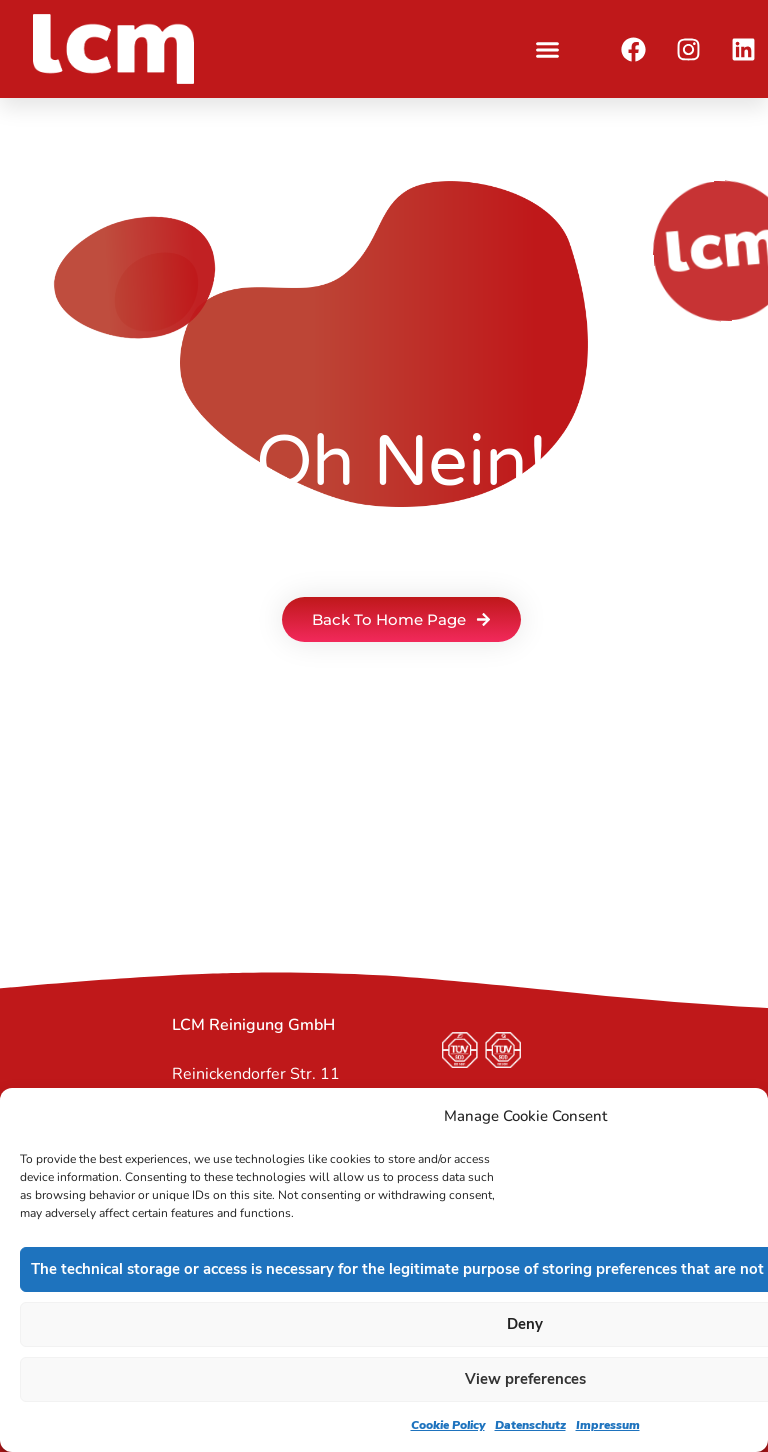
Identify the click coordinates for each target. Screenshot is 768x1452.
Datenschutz (530, 1425)
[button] (548, 49)
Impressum (608, 1425)
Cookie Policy (448, 1425)
